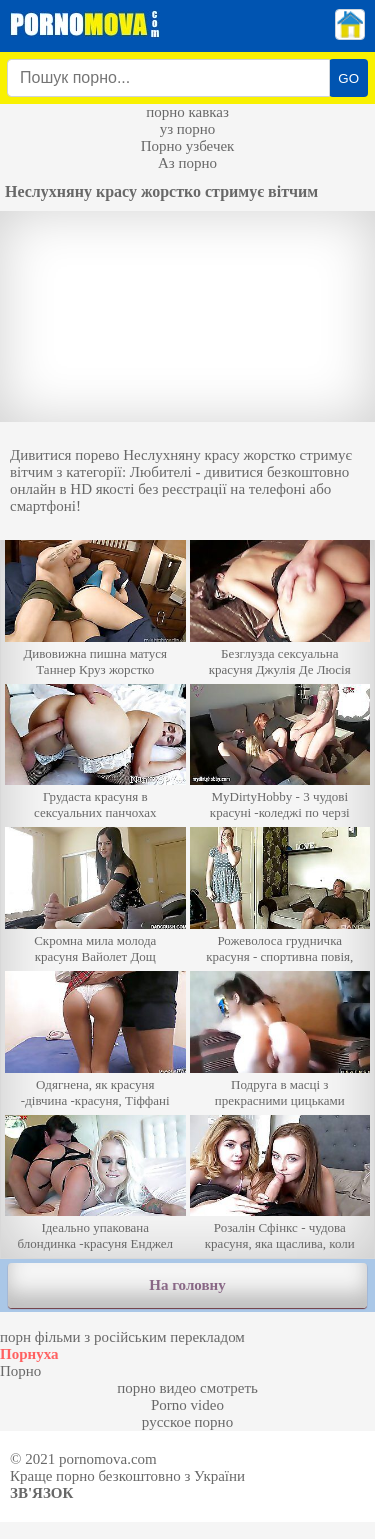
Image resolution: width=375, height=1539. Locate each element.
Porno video (187, 1405)
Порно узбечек (188, 146)
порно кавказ (187, 112)
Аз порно (187, 163)
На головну (187, 1285)
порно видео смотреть (187, 1388)
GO (348, 78)
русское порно (187, 1422)
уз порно (188, 129)
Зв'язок (41, 1493)
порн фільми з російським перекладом (122, 1337)
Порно (20, 1371)
